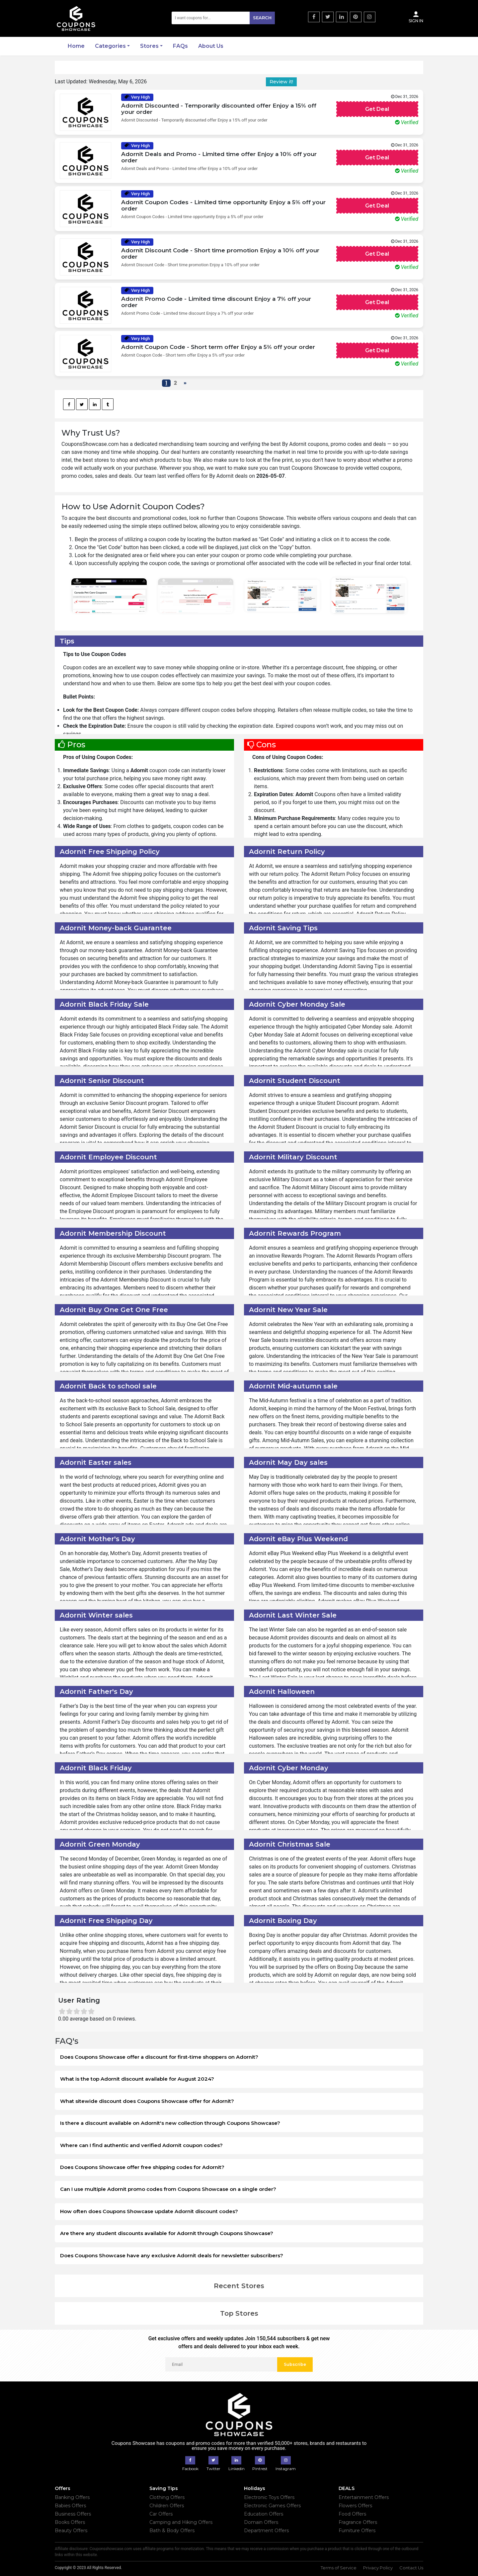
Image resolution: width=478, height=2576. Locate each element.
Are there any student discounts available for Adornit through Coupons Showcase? (166, 2233)
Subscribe (295, 2364)
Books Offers (70, 2522)
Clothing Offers (167, 2497)
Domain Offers (261, 2522)
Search (262, 17)
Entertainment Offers (364, 2497)
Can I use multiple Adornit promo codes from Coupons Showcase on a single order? (168, 2189)
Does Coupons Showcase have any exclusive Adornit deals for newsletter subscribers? (171, 2255)
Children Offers (166, 2506)
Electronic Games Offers (272, 2506)
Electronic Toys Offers (269, 2497)
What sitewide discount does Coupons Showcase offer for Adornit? (147, 2101)
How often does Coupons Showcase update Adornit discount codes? (149, 2211)
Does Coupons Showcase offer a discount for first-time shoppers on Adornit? (159, 2057)
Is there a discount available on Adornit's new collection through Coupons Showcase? (170, 2123)
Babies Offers (70, 2506)
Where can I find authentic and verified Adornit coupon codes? (141, 2145)
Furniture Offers (357, 2531)
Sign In (416, 17)
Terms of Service (339, 2567)
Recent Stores (239, 2286)
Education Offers (263, 2514)
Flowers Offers (355, 2506)
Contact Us (411, 2567)
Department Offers (266, 2531)
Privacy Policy (378, 2567)
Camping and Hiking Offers (180, 2522)
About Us (210, 46)
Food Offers (352, 2514)
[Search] (223, 18)
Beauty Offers (71, 2531)
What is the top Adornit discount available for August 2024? (137, 2079)
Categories (110, 46)
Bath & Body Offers (172, 2531)
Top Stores (239, 2313)
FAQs (180, 46)
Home (76, 46)
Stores (149, 46)
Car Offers (161, 2514)
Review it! (281, 82)
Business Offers (73, 2514)
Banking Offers (72, 2497)
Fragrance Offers (358, 2522)
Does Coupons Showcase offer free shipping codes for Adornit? (142, 2167)
